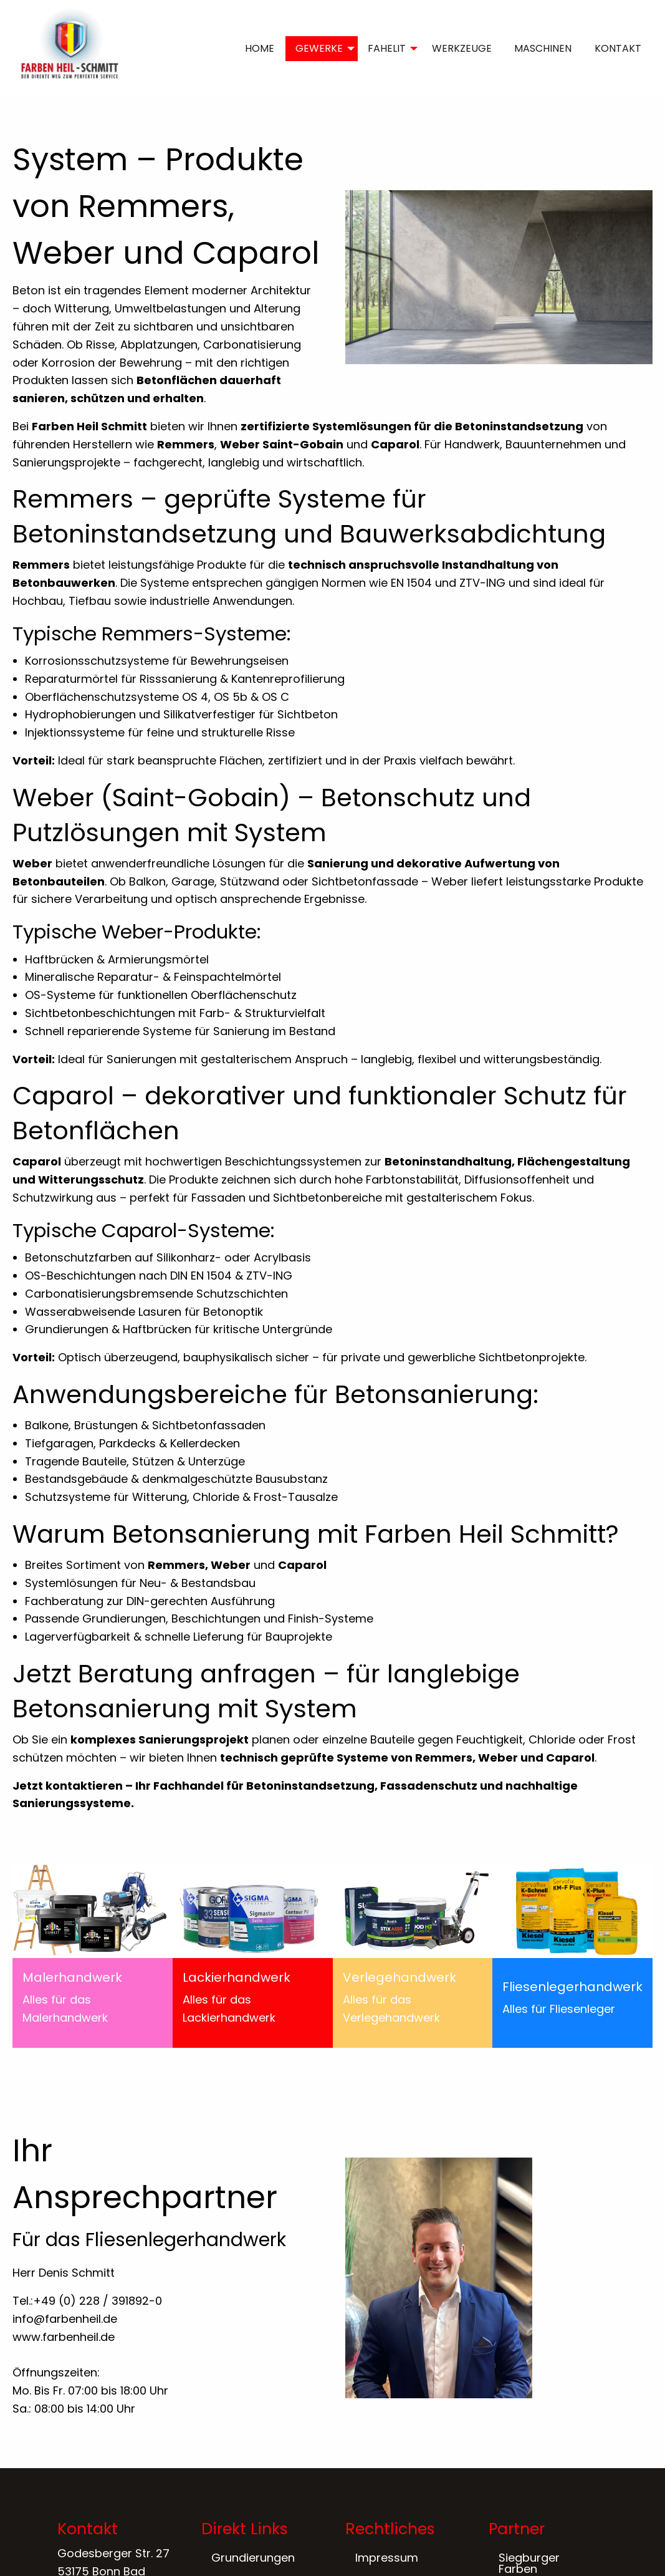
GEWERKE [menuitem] (319, 48)
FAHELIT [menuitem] (387, 48)
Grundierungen (253, 2557)
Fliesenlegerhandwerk (572, 1986)
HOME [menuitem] (259, 48)
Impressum (386, 2557)
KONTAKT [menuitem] (618, 48)
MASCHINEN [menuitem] (543, 48)
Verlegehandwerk (399, 1977)
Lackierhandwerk (236, 1977)
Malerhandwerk (72, 1977)
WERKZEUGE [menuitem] (462, 48)
